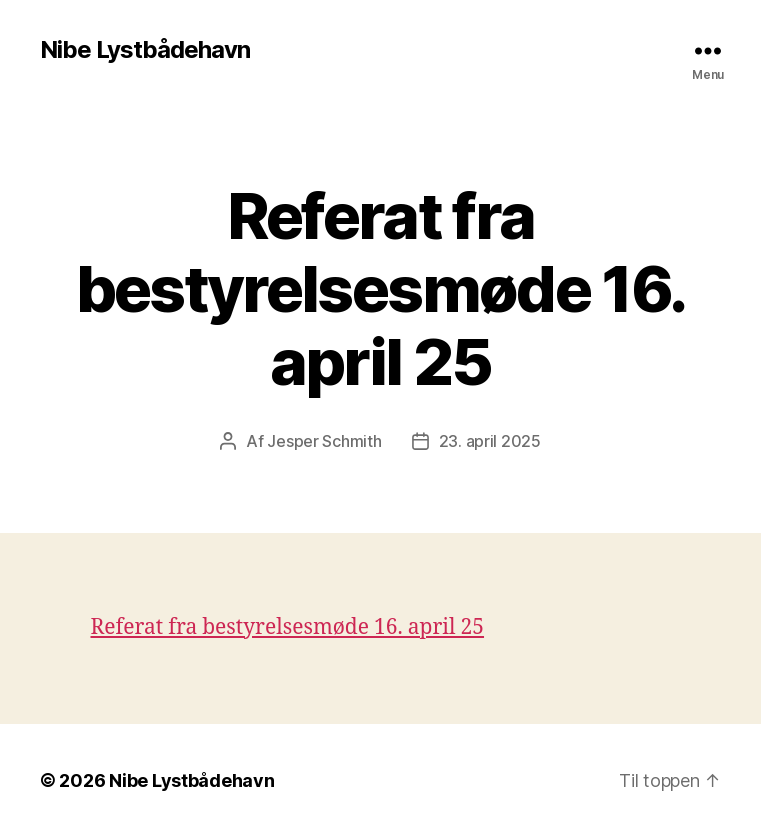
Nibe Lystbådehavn (145, 50)
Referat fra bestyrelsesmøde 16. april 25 (288, 627)
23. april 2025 (490, 441)
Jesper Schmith (324, 441)
